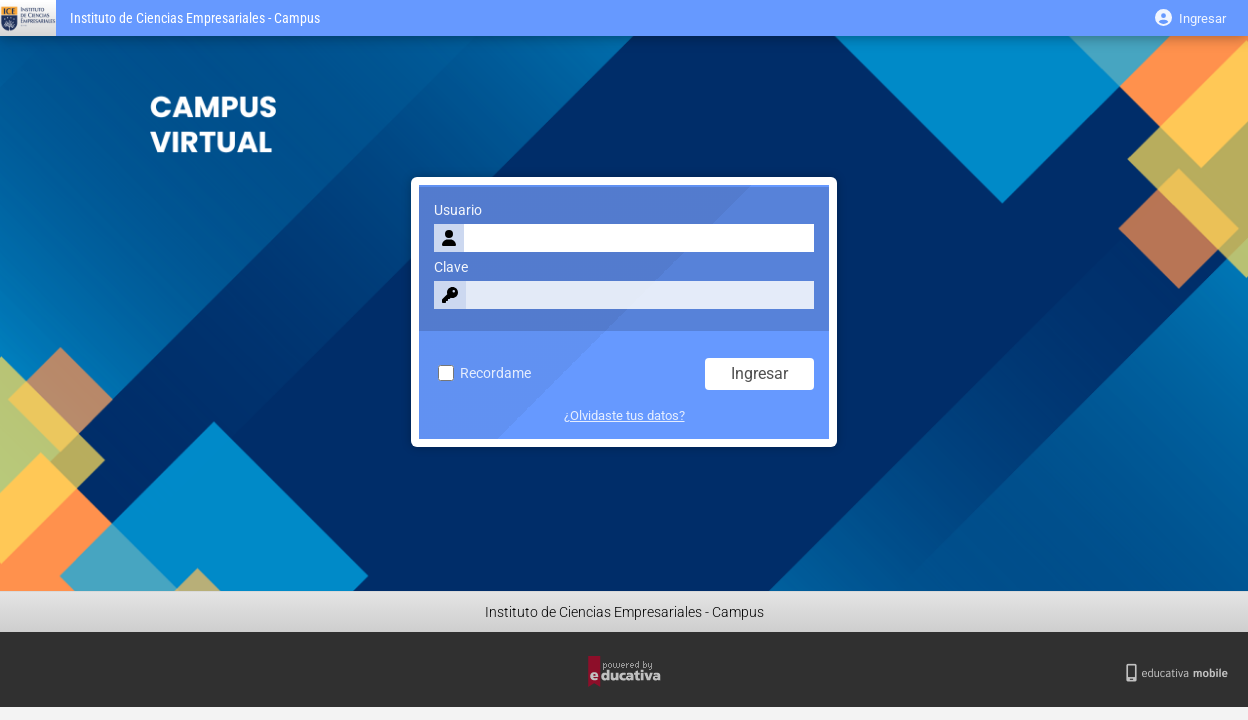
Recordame (484, 373)
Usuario (458, 210)
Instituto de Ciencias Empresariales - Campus (195, 18)
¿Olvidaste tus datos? (624, 415)
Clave (451, 267)
